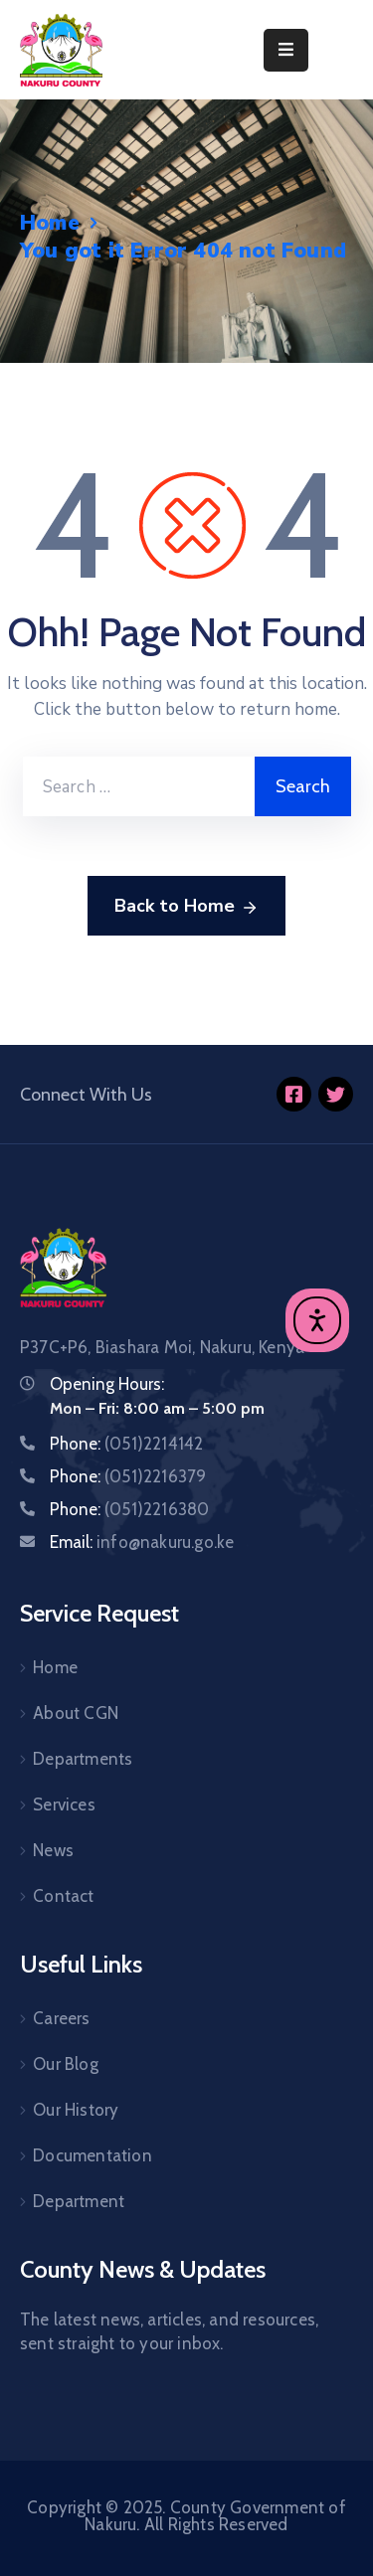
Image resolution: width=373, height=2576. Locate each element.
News (53, 1850)
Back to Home (186, 907)
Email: (142, 1542)
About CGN (75, 1713)
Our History (75, 2110)
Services (64, 1804)
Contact (63, 1896)
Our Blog (65, 2064)
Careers (61, 2018)
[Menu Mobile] (286, 50)
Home (50, 223)
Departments (82, 1759)
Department (78, 2201)
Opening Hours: (107, 1384)
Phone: (126, 1444)
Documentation (92, 2155)
